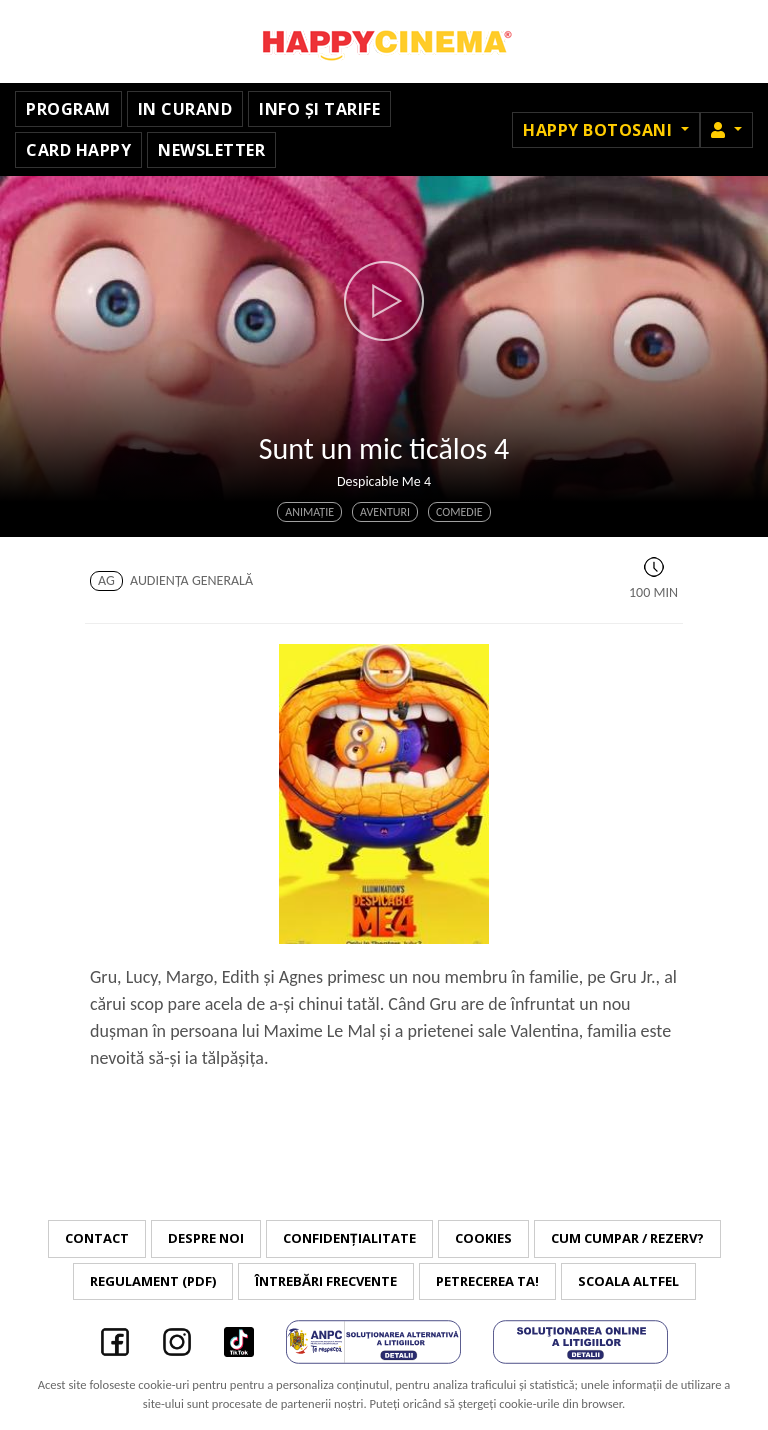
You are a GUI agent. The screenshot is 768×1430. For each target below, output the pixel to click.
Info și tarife (319, 109)
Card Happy (78, 150)
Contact (97, 1238)
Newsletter (211, 150)
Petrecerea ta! (487, 1281)
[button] (726, 130)
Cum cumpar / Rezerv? (627, 1238)
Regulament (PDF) (153, 1281)
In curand (185, 109)
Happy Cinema (384, 41)
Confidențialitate (349, 1238)
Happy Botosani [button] (600, 130)
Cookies (483, 1238)
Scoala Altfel (628, 1281)
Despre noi (206, 1238)
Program (68, 109)
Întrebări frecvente (326, 1281)
